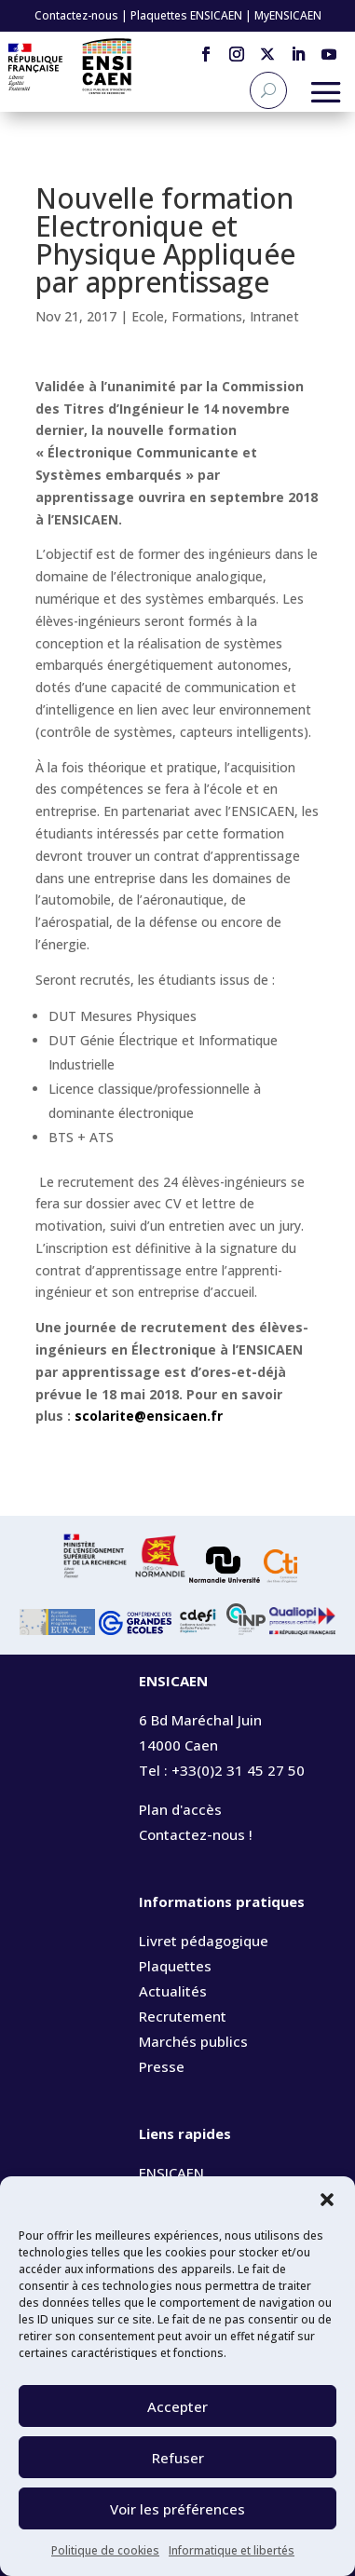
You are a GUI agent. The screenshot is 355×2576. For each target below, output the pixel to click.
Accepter (177, 2406)
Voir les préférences (177, 2509)
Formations (206, 316)
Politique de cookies (105, 2550)
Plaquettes (175, 1965)
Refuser (178, 2457)
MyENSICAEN (287, 15)
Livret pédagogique (203, 1940)
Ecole (147, 316)
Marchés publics (193, 2041)
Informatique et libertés (231, 2550)
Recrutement (182, 2016)
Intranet (274, 316)
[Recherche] (268, 90)
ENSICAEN (171, 2172)
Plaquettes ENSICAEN (186, 15)
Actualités (173, 1991)
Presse (161, 2066)
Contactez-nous (76, 15)
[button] (327, 2199)
